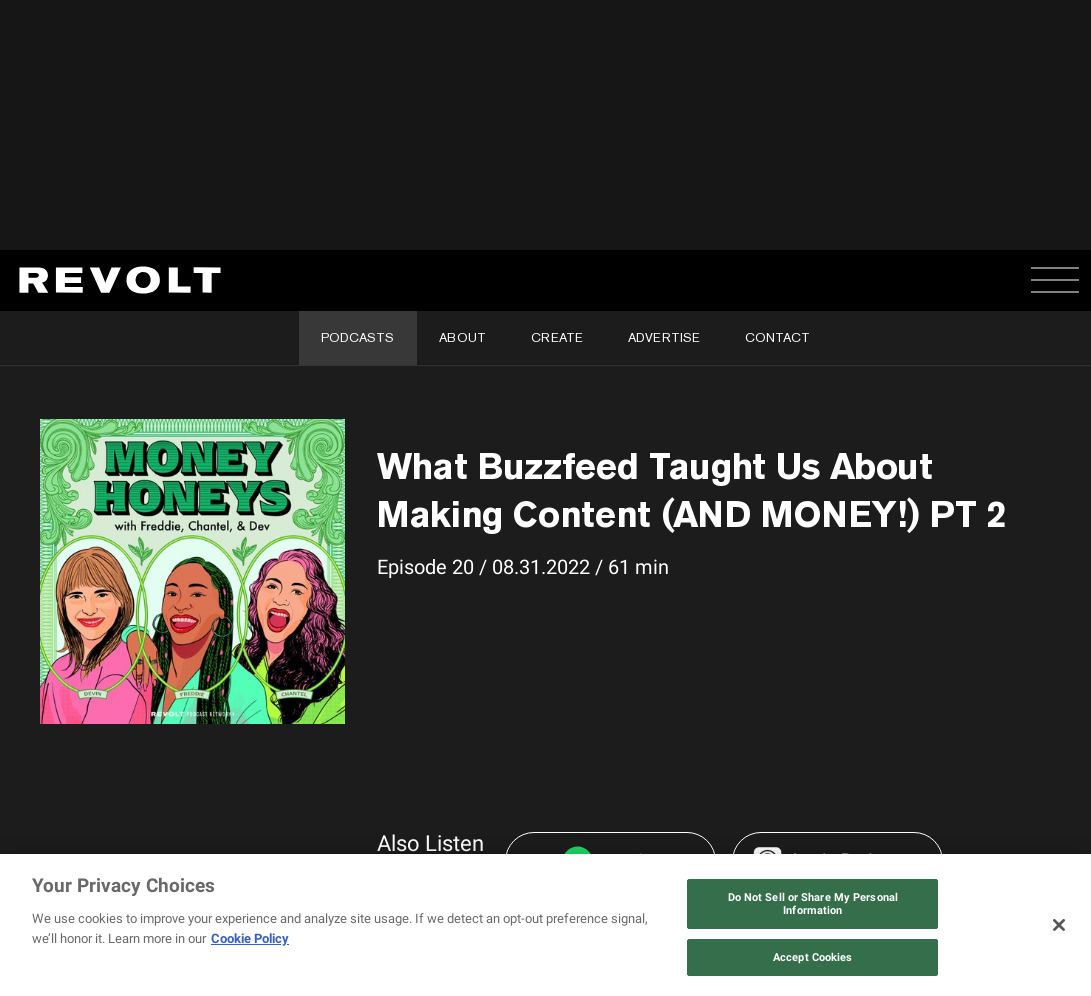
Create (557, 337)
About (462, 337)
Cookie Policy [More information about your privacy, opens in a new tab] (250, 938)
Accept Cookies (813, 957)
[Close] (1059, 925)
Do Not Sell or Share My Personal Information (813, 904)
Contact (777, 337)
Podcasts (357, 337)
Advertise (664, 337)
